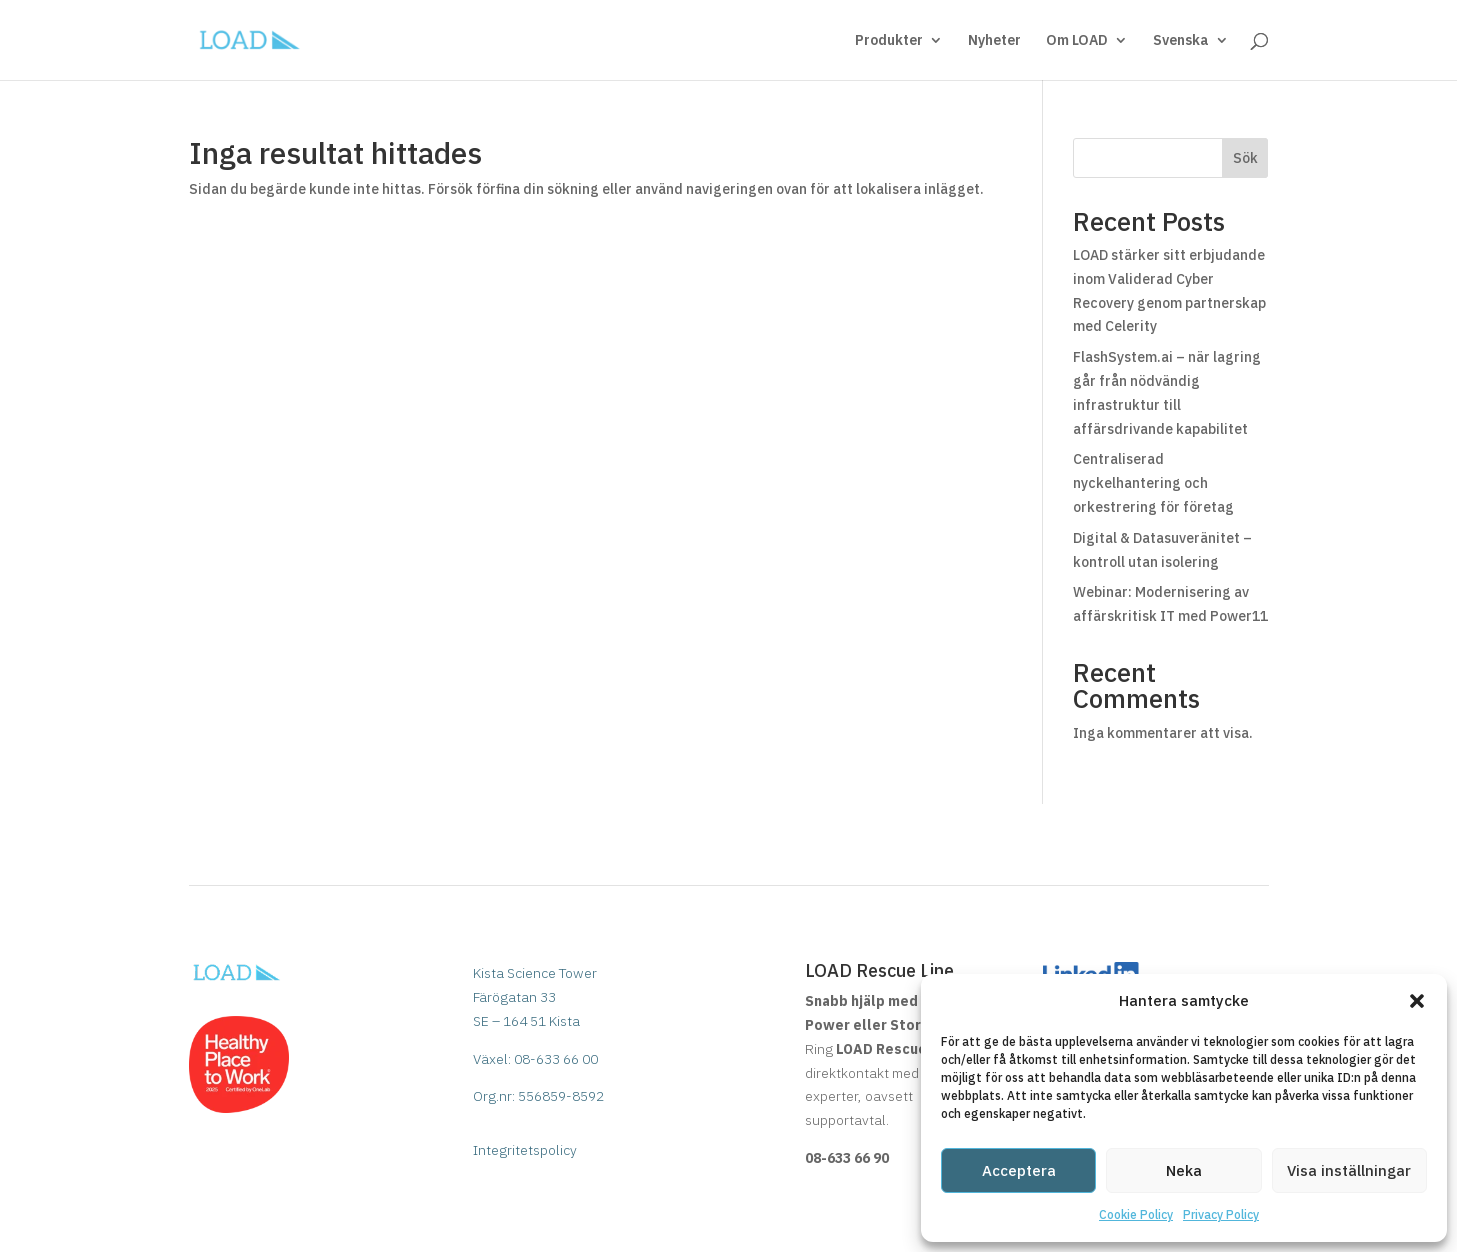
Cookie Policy (1136, 1214)
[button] (1417, 1001)
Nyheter (994, 41)
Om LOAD (1077, 41)
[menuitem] (1191, 56)
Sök (1245, 158)
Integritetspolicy (525, 1150)
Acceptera (1019, 1170)
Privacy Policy (1221, 1214)
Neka (1184, 1170)
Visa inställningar (1349, 1170)
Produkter (889, 41)
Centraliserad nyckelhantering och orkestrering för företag (1153, 483)
